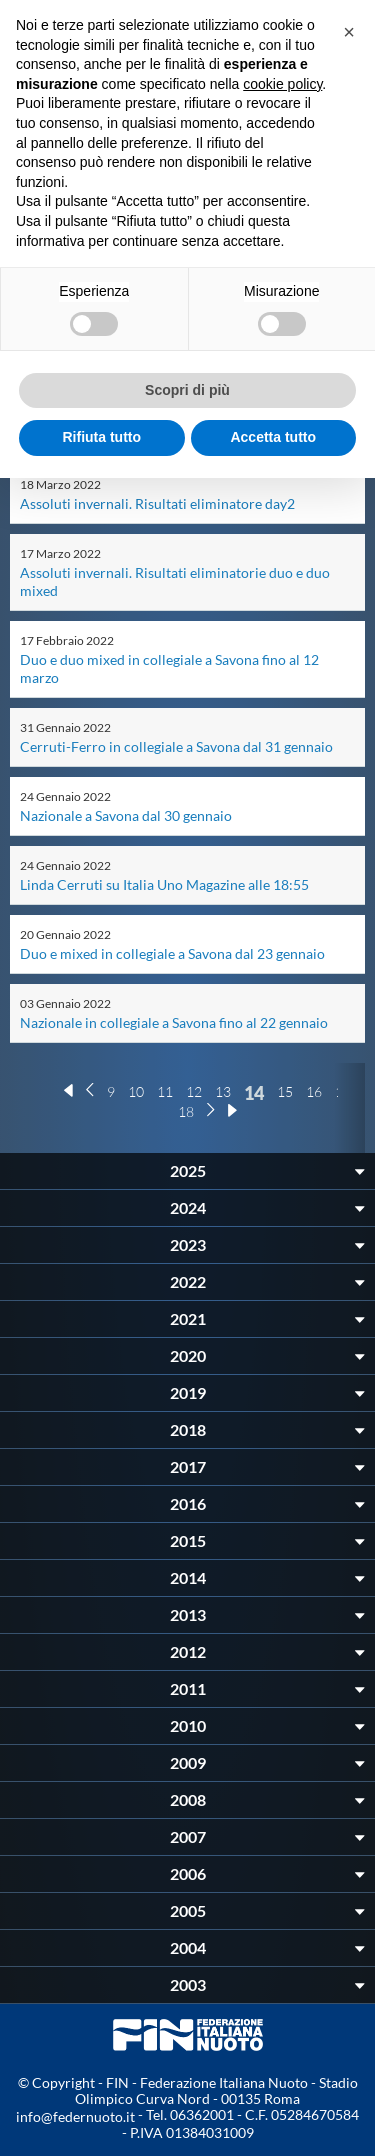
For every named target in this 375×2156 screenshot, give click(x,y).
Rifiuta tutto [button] (101, 437)
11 (165, 1091)
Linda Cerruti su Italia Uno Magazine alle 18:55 (164, 884)
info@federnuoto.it (75, 2116)
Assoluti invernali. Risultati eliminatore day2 (157, 503)
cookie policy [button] (282, 84)
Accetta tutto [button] (273, 437)
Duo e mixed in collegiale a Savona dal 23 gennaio (172, 953)
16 (314, 1091)
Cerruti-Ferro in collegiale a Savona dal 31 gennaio (176, 746)
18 (186, 1111)
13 (223, 1091)
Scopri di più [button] (187, 390)
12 (194, 1091)
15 (285, 1091)
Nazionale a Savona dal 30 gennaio (126, 815)
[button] (349, 32)
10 (136, 1091)
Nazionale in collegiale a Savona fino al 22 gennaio (174, 1022)
